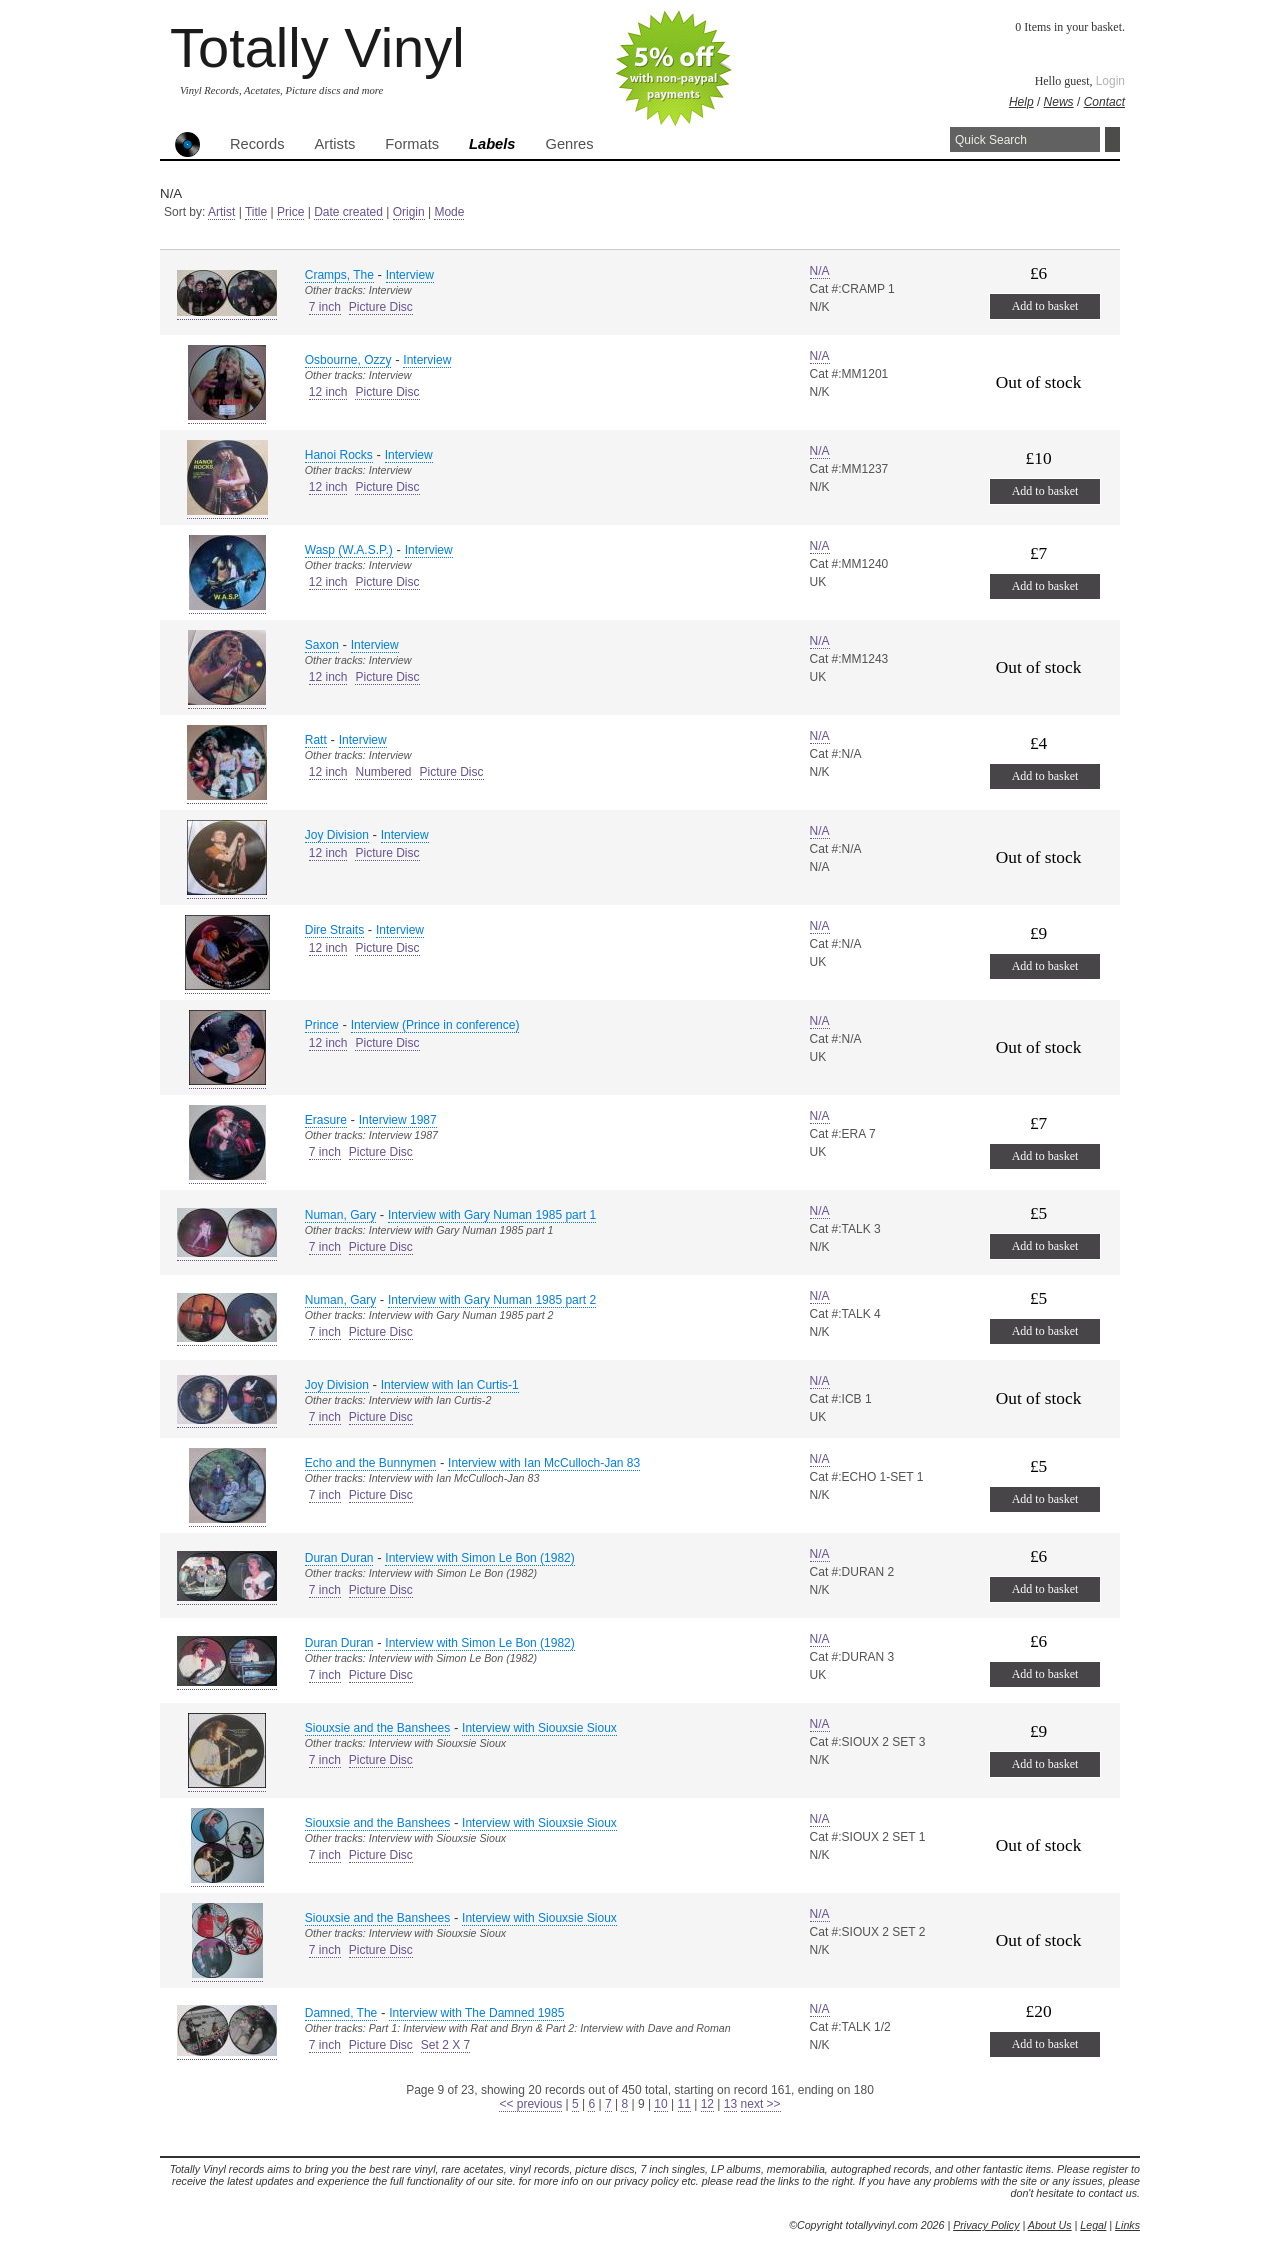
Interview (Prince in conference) (435, 1025)
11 (684, 2104)
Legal (1093, 2225)
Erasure (326, 1120)
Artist (221, 212)
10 (660, 2104)
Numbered (383, 772)
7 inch (325, 307)
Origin (409, 212)
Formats (412, 144)
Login (1110, 81)
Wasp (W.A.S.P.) (349, 550)
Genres (569, 144)
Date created (348, 212)
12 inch (328, 392)
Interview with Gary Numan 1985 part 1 (492, 1215)
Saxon (322, 645)
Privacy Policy (986, 2225)
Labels (492, 144)
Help (1021, 102)
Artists (335, 144)
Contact (1104, 102)
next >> (761, 2104)
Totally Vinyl (317, 47)
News (1059, 102)
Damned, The (341, 2013)
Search (1112, 139)
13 (730, 2104)
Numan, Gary (340, 1215)
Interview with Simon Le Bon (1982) (479, 1558)
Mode (449, 212)
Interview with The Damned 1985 (476, 2013)
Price (290, 212)
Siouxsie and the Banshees (377, 1728)
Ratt (316, 740)
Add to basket (1045, 306)
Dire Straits (334, 930)
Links (1127, 2225)
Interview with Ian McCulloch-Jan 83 (544, 1463)
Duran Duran (339, 1558)
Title (256, 212)
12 (707, 2104)
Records (257, 144)
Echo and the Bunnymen (370, 1463)
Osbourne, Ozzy (348, 360)
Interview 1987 (398, 1120)
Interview (410, 275)
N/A (820, 271)
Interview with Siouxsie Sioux (539, 1728)
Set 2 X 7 (445, 2045)
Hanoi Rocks (339, 455)
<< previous (530, 2104)
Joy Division (337, 835)
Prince (322, 1025)
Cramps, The (339, 275)
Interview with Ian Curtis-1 (450, 1385)
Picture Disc (381, 307)
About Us (1050, 2225)
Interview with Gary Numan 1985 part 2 (492, 1300)
